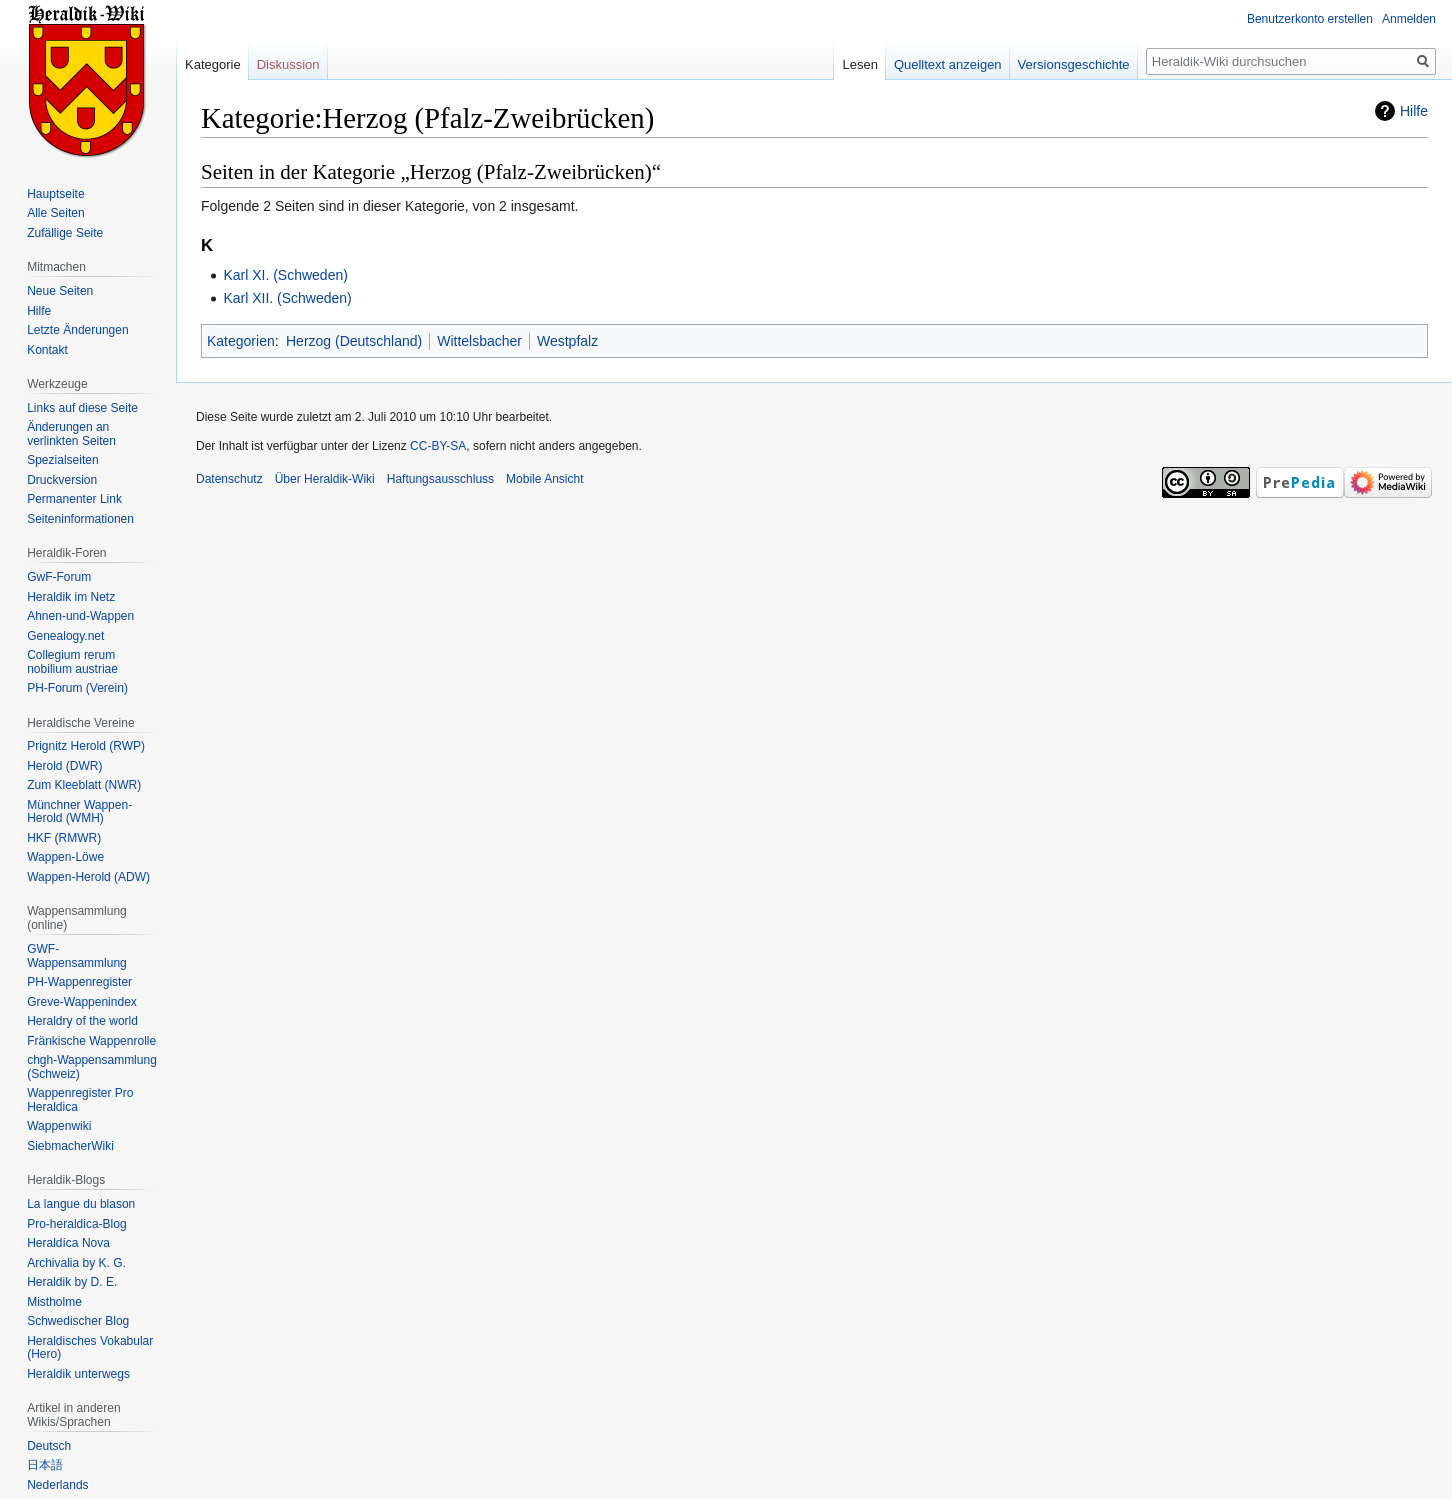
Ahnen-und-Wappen (80, 616)
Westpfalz (567, 341)
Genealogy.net (65, 636)
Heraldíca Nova (68, 1243)
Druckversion (62, 480)
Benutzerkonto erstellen (1310, 19)
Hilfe (1414, 111)
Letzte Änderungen (77, 330)
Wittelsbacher (479, 341)
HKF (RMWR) (64, 838)
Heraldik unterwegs (78, 1374)
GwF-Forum (59, 577)
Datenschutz (229, 479)
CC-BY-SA (438, 446)
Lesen (859, 64)
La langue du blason (81, 1204)
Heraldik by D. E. (72, 1282)
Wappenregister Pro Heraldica (80, 1100)
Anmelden (1409, 19)
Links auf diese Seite (82, 408)
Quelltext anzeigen (948, 64)
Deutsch (49, 1446)
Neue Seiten (60, 291)
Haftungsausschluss (440, 479)
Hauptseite (55, 194)
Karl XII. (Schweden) (287, 298)
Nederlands (57, 1485)
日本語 (45, 1465)
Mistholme (54, 1302)
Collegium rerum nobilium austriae (72, 662)
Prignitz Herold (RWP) (86, 746)
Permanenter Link (74, 499)
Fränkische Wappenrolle (91, 1041)
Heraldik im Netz (71, 597)
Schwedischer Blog (78, 1321)
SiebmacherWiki (70, 1146)
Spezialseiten (62, 460)
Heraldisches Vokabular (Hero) (90, 1348)
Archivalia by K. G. (76, 1263)
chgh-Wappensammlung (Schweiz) (92, 1067)
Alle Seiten (55, 213)
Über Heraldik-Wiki (325, 479)
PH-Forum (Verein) (77, 688)
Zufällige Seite (65, 233)
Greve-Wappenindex (82, 1002)
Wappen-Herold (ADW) (88, 877)
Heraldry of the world (82, 1021)
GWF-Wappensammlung (77, 956)
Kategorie (213, 64)
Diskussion (288, 64)
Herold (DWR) (64, 766)
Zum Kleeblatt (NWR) (84, 785)
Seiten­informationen (80, 519)
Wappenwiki (59, 1126)
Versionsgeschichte (1074, 64)
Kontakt (47, 350)
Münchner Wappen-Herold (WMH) (79, 812)
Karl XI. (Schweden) (285, 275)
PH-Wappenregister (79, 982)
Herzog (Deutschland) (354, 341)
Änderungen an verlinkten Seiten (71, 434)
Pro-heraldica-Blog (76, 1224)
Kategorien (241, 341)
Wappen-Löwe (65, 857)
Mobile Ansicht (544, 479)
